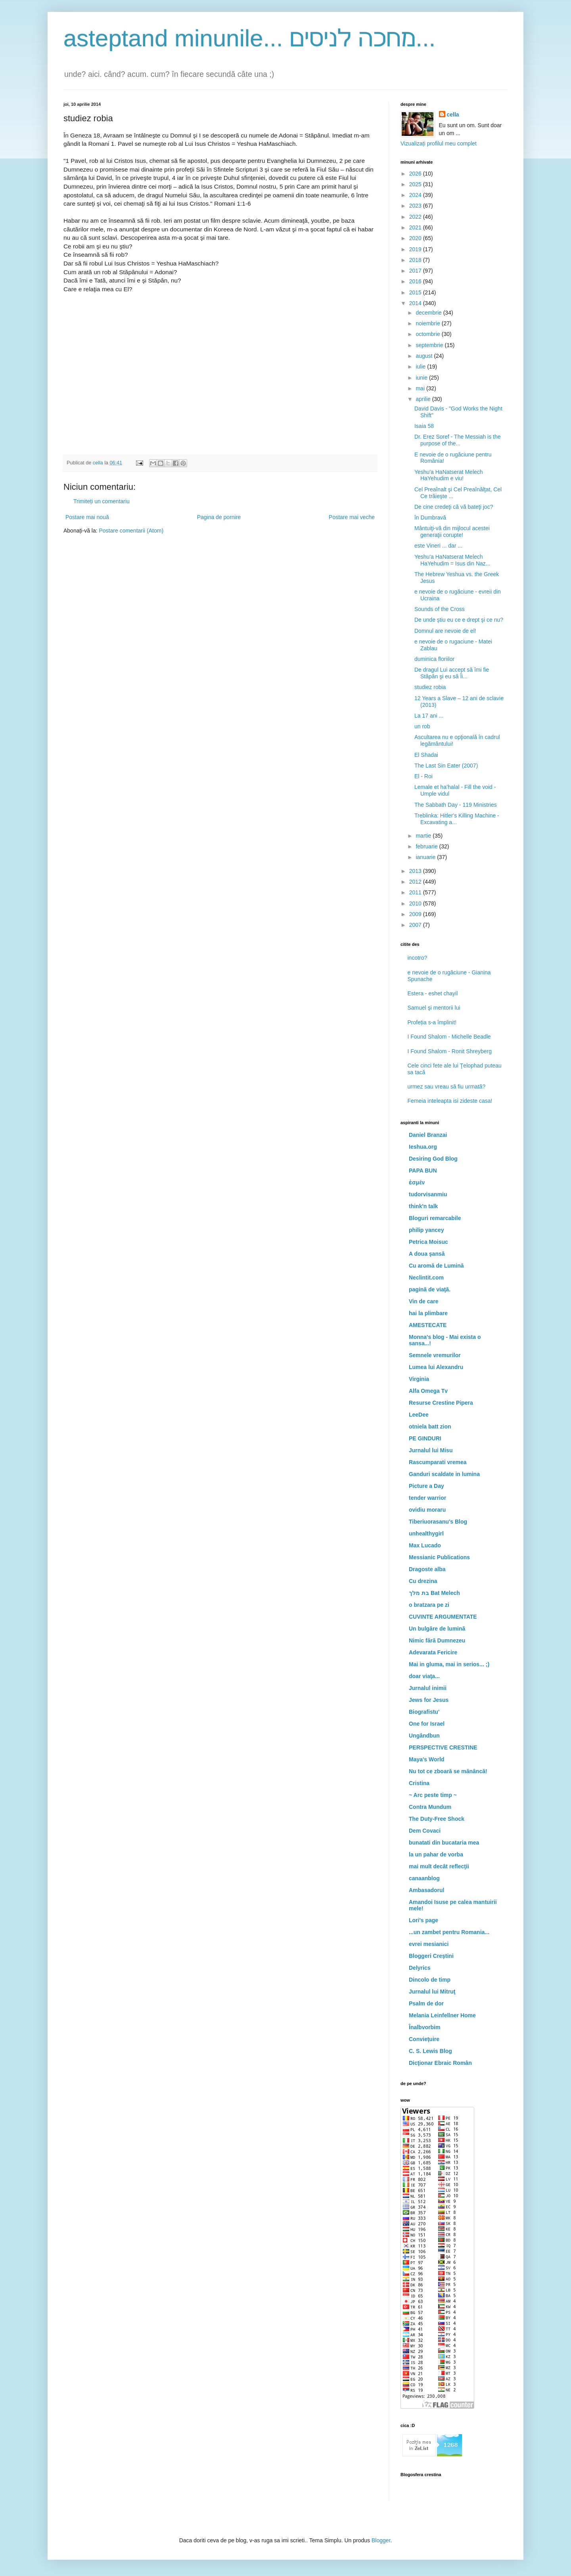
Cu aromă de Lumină (436, 1265)
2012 (416, 881)
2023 (416, 205)
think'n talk (423, 1206)
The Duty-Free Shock (436, 1819)
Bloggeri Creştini (431, 1956)
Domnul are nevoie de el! (445, 631)
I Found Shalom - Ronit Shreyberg (450, 1051)
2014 (416, 303)
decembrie (429, 312)
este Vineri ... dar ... (438, 545)
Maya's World (426, 1759)
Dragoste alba (427, 1569)
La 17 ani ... (428, 715)
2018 (416, 260)
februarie (427, 846)
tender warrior (427, 1498)
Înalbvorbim (424, 2027)
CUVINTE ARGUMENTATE (443, 1617)
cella (453, 114)
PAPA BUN (423, 1170)
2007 (416, 925)
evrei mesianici (428, 1944)
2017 (416, 270)
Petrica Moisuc (428, 1242)
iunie (422, 377)
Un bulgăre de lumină (437, 1628)
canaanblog (424, 1878)
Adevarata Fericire (433, 1652)
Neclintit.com (426, 1277)
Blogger (381, 2540)
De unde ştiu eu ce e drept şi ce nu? (458, 620)
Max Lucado (425, 1545)
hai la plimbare (428, 1313)
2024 (416, 195)
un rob (422, 726)
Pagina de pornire (219, 517)
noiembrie (428, 323)
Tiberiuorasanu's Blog (438, 1521)
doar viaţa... (424, 1676)
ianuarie (426, 857)
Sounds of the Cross (439, 609)
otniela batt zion (430, 1426)
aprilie (424, 399)
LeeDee (419, 1414)
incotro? (417, 958)
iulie (421, 366)
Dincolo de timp (429, 1979)
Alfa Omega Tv (428, 1391)
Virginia (419, 1379)
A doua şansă (427, 1254)
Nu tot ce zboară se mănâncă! (448, 1771)
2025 (416, 184)
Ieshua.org (423, 1147)
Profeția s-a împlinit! (432, 1022)
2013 (416, 871)
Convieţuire (424, 2039)
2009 (416, 914)
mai (421, 388)
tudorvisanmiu (428, 1194)
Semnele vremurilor (435, 1355)
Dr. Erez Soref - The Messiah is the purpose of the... (457, 440)
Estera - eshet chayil (433, 993)
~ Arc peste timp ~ (433, 1795)
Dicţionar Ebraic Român (440, 2063)
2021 (416, 227)
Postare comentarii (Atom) (131, 530)
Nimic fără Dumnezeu (437, 1640)
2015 (416, 292)
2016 (416, 281)
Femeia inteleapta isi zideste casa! (450, 1101)
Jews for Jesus (428, 1700)
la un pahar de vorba (436, 1854)
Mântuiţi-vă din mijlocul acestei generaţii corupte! (452, 531)
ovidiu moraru (427, 1510)
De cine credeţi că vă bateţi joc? (453, 507)
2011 (416, 892)
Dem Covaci (425, 1830)
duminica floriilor (434, 659)
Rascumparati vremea (438, 1462)
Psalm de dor (426, 2003)
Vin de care (423, 1301)
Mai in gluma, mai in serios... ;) (449, 1664)
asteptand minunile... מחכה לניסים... (249, 38)
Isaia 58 (424, 426)
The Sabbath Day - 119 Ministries (455, 805)
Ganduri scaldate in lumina (444, 1474)
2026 (416, 173)
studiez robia (430, 687)
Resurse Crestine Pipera (441, 1403)
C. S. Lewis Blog (430, 2051)
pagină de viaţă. (429, 1289)
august (425, 356)
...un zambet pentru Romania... (449, 1932)
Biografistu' (424, 1712)
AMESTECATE (427, 1325)
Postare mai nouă (87, 517)
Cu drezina (423, 1581)
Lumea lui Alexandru (436, 1367)
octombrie (428, 334)
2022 (416, 217)
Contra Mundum (430, 1807)
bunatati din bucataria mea (444, 1842)
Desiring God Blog (433, 1158)
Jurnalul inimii (427, 1688)
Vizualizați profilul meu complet (438, 143)
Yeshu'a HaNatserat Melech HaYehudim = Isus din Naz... (452, 560)
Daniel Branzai (428, 1135)
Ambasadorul (426, 1890)
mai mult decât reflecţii (439, 1866)
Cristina (419, 1783)
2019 (416, 249)
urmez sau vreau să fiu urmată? (447, 1086)
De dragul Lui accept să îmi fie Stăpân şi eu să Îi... (451, 673)
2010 (416, 903)
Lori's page (423, 1920)
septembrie (430, 345)
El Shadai (426, 755)
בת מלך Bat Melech (434, 1593)
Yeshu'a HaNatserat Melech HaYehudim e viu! (448, 475)
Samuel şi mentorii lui (434, 1007)
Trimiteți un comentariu (101, 501)
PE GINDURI (425, 1438)
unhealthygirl (426, 1533)
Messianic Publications (439, 1557)
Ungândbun (424, 1735)
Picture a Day (426, 1486)
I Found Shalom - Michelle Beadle (449, 1036)
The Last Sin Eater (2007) (446, 765)
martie (424, 836)
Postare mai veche (352, 517)
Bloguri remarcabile (435, 1218)
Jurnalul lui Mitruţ (432, 1991)
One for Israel (427, 1724)
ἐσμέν (417, 1182)
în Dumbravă (430, 517)
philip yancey (426, 1230)
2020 (416, 238)
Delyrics (419, 1968)
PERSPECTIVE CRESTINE (443, 1747)
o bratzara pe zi (429, 1605)
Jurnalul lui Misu (430, 1450)
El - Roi (423, 776)
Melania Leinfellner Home (442, 2015)
